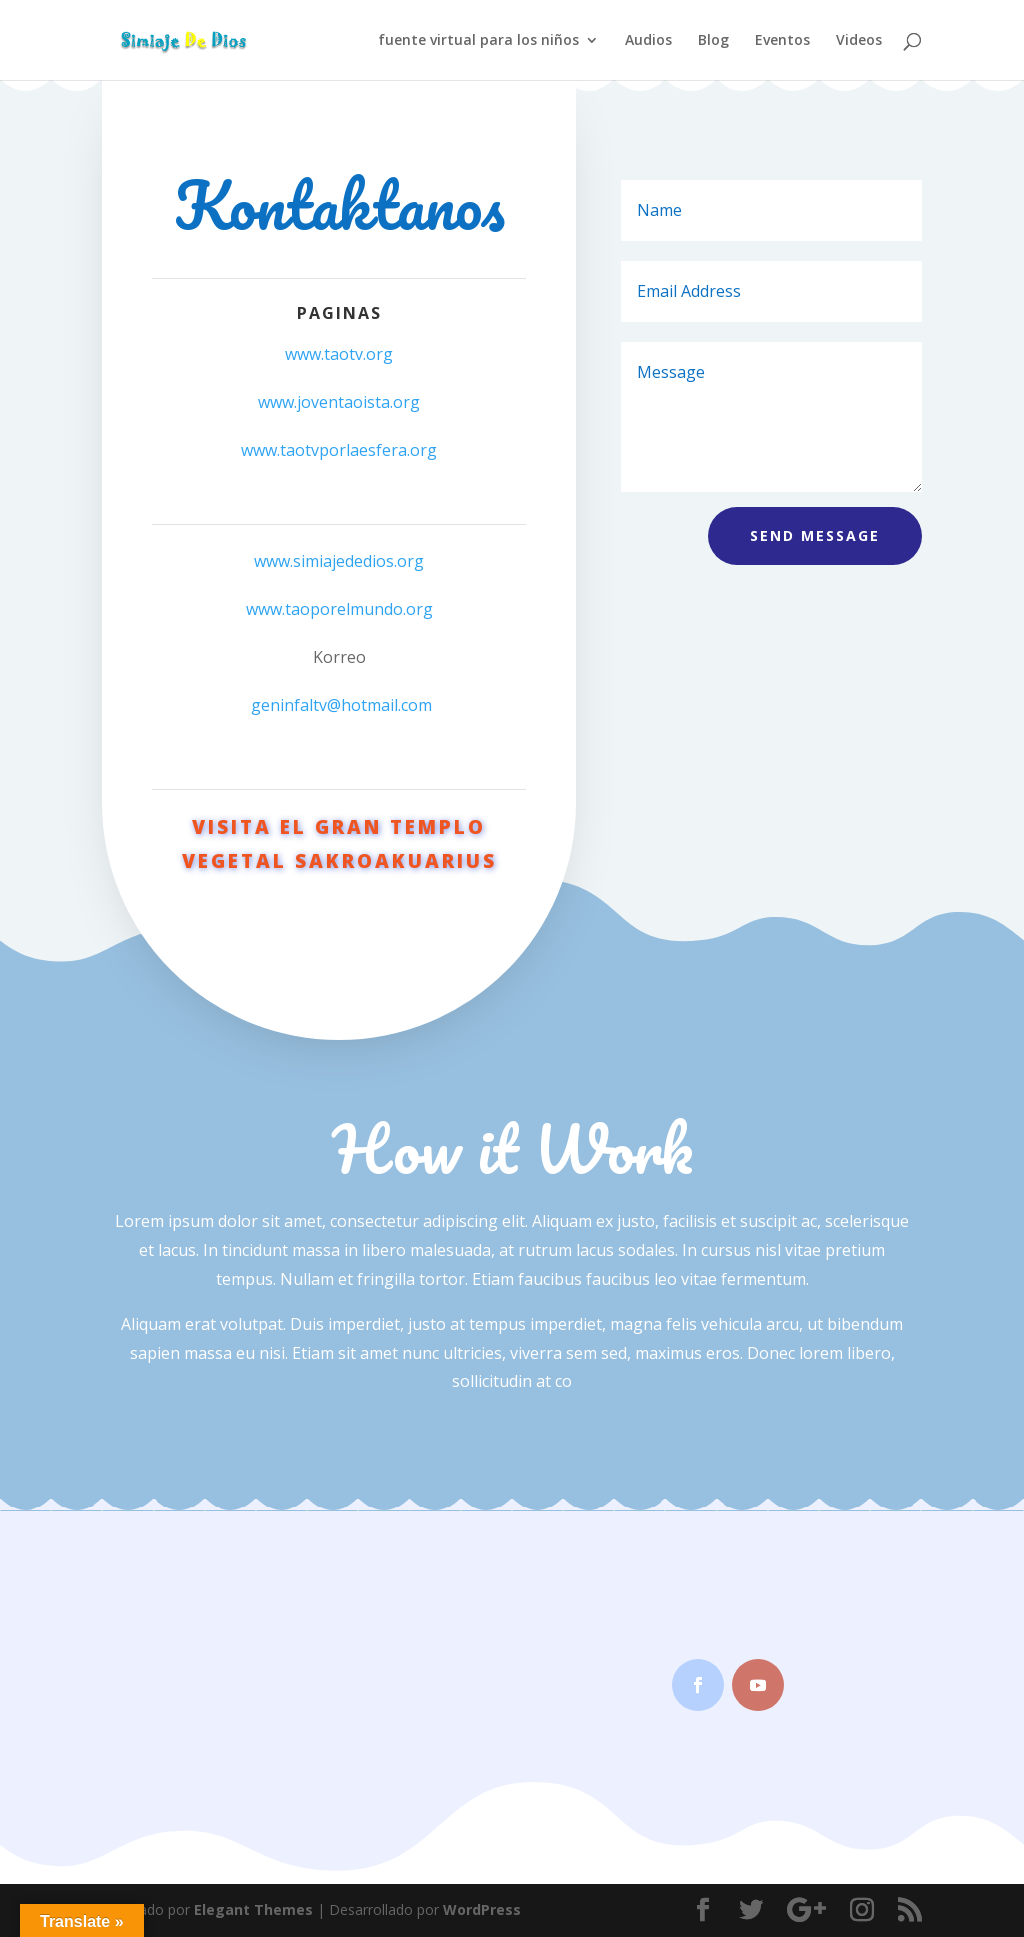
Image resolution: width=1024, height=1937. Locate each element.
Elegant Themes (253, 1909)
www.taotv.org (339, 354)
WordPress (482, 1909)
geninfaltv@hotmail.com (341, 705)
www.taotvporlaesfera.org (339, 450)
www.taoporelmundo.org (339, 609)
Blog (713, 41)
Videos (859, 41)
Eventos (782, 41)
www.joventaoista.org (339, 402)
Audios (648, 41)
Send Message (815, 535)
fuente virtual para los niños (478, 41)
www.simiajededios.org (339, 561)
